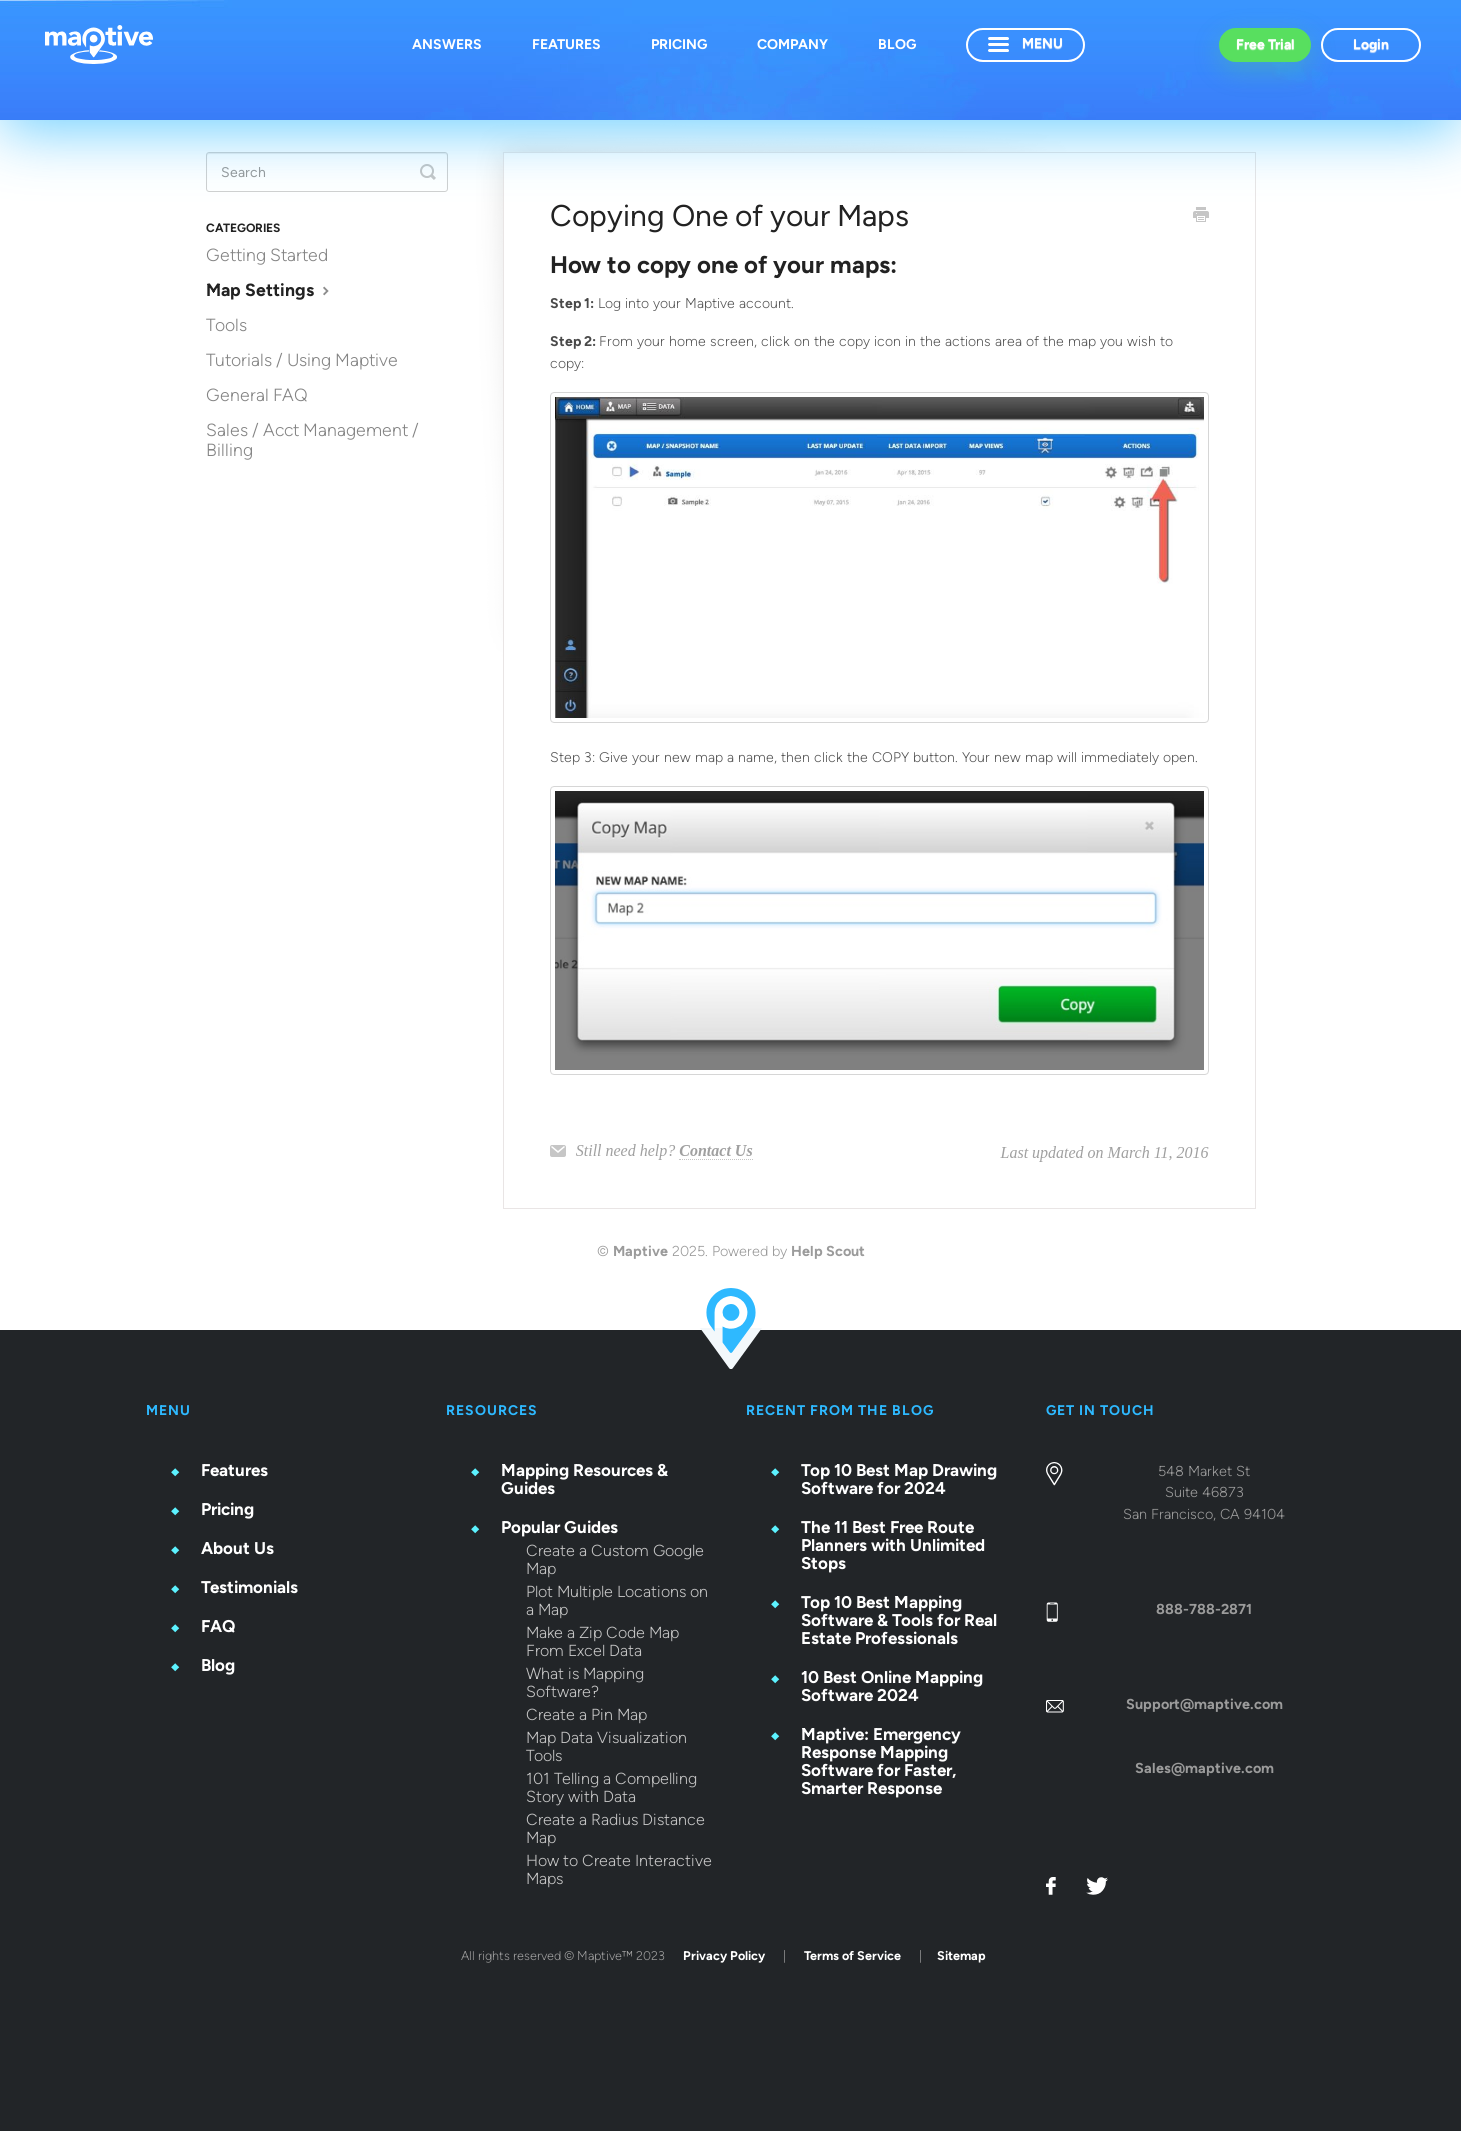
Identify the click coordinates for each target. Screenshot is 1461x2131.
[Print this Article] (1201, 217)
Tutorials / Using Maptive (302, 359)
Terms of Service (852, 1955)
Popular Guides (559, 1527)
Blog (897, 44)
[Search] (327, 172)
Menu (1025, 43)
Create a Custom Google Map (615, 1560)
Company (792, 44)
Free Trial (1265, 44)
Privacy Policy (724, 1955)
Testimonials (249, 1587)
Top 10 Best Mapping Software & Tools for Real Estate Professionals (899, 1620)
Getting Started (267, 254)
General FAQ (257, 394)
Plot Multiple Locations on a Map (617, 1601)
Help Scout (828, 1251)
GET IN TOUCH (1100, 1410)
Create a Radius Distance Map (615, 1829)
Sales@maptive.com (1204, 1768)
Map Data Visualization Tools (606, 1747)
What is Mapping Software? (585, 1683)
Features (566, 44)
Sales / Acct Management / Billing (312, 439)
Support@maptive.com (1204, 1704)
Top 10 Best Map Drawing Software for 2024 (899, 1479)
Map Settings (270, 289)
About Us (237, 1548)
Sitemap (961, 1955)
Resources (492, 1410)
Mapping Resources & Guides (584, 1479)
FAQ (218, 1626)
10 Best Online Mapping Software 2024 (892, 1686)
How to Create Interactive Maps (619, 1870)
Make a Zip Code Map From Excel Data (602, 1642)
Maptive (640, 1251)
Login (1371, 44)
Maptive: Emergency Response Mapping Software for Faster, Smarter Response (881, 1761)
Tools (226, 324)
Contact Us (715, 1150)
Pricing (679, 44)
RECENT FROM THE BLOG (840, 1410)
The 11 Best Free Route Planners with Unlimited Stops (893, 1545)
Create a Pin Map (586, 1715)
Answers (447, 44)
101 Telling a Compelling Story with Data (611, 1788)
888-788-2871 (1204, 1609)
